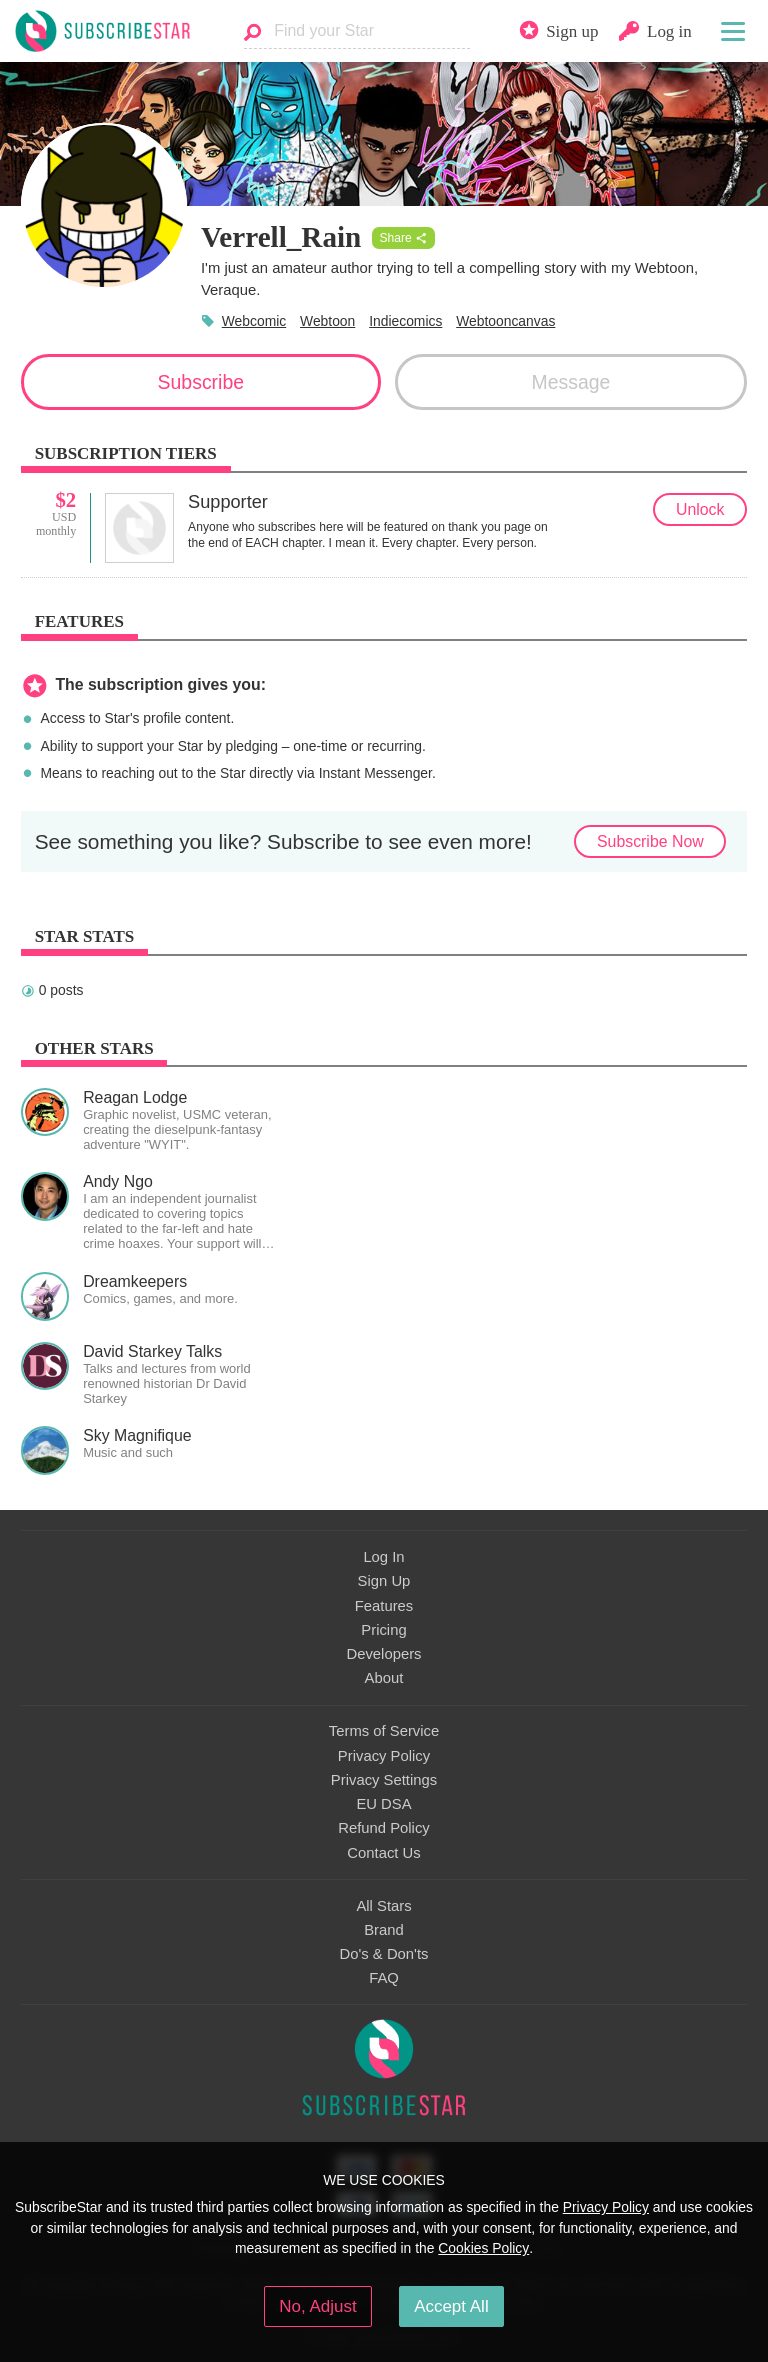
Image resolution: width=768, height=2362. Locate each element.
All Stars (383, 1906)
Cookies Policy (483, 2248)
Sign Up (384, 1581)
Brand (384, 1930)
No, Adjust (317, 2306)
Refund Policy (384, 1828)
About (384, 1678)
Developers (383, 1654)
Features (384, 1606)
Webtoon (327, 321)
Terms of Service (384, 1731)
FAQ (384, 1978)
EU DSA (383, 1804)
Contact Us (383, 1853)
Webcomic (254, 321)
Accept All (451, 2306)
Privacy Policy (384, 1756)
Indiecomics (405, 321)
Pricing (383, 1630)
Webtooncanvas (505, 321)
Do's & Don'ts (384, 1954)
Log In (383, 1557)
